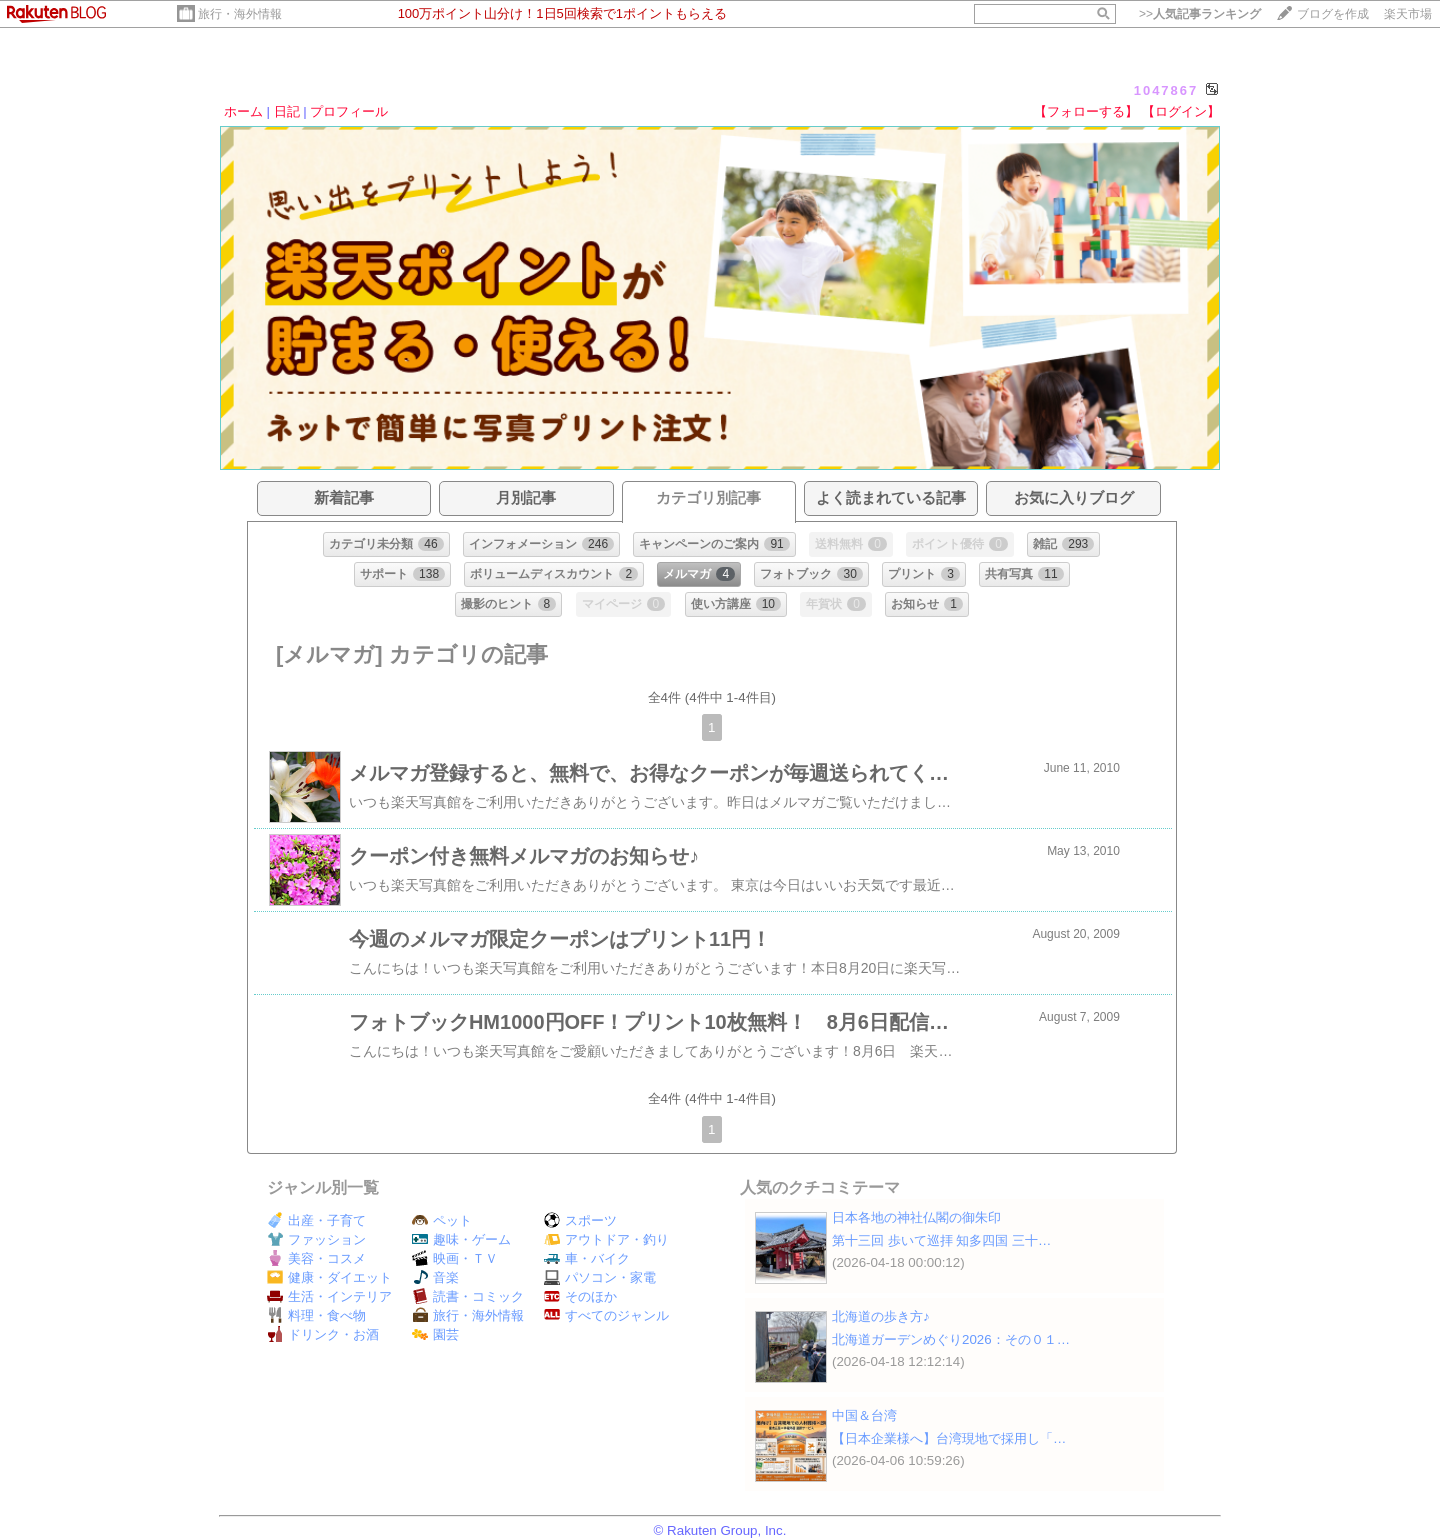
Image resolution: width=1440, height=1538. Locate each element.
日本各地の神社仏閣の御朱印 (916, 1217)
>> (1200, 14)
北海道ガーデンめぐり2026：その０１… (951, 1339)
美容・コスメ (316, 1258)
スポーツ (580, 1220)
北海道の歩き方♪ (881, 1316)
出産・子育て (316, 1220)
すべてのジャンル (606, 1315)
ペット (442, 1220)
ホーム (243, 111)
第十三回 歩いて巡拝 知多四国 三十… (941, 1240)
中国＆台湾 (864, 1415)
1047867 (1166, 90)
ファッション (316, 1239)
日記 (287, 111)
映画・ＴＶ (455, 1258)
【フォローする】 (1086, 111)
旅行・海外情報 (240, 14)
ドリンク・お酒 (323, 1334)
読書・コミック (468, 1296)
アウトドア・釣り (606, 1239)
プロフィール (349, 111)
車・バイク (587, 1258)
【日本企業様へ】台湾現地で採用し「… (949, 1438)
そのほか (580, 1296)
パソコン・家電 (600, 1277)
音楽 (435, 1277)
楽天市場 (1408, 14)
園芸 (435, 1334)
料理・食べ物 (316, 1315)
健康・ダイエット (329, 1277)
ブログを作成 (1333, 14)
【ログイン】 (1181, 111)
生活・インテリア (329, 1296)
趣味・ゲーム (461, 1239)
